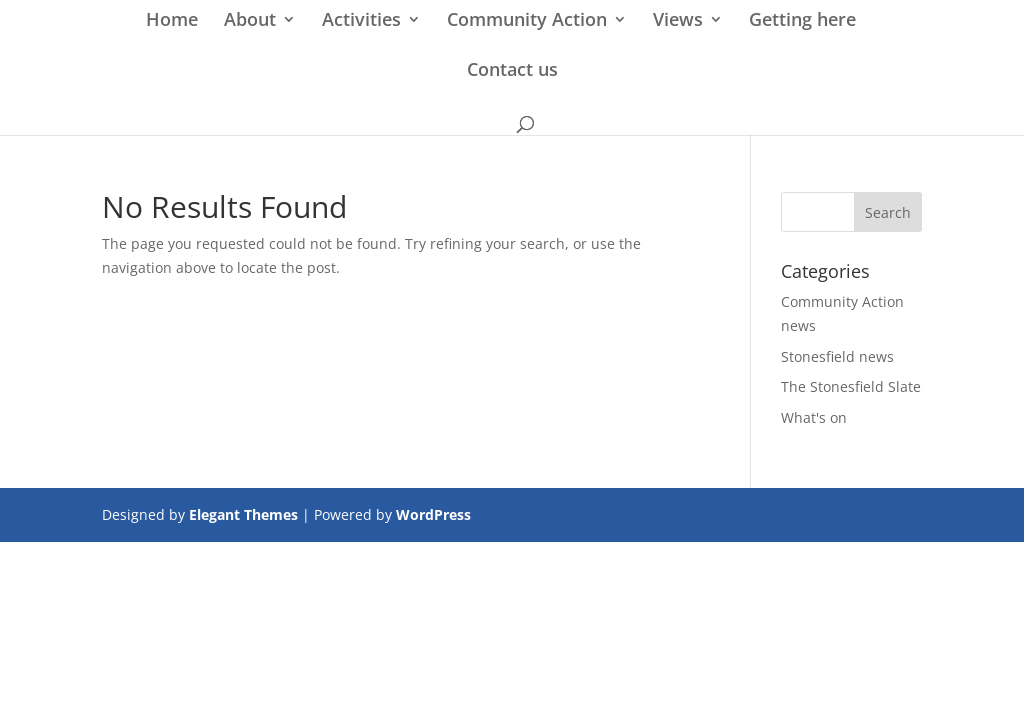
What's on (814, 417)
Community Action (527, 21)
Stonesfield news (837, 356)
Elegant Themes (243, 514)
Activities (361, 21)
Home (172, 21)
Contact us (512, 71)
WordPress (433, 514)
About (250, 21)
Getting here (802, 21)
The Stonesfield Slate (851, 386)
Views (678, 21)
